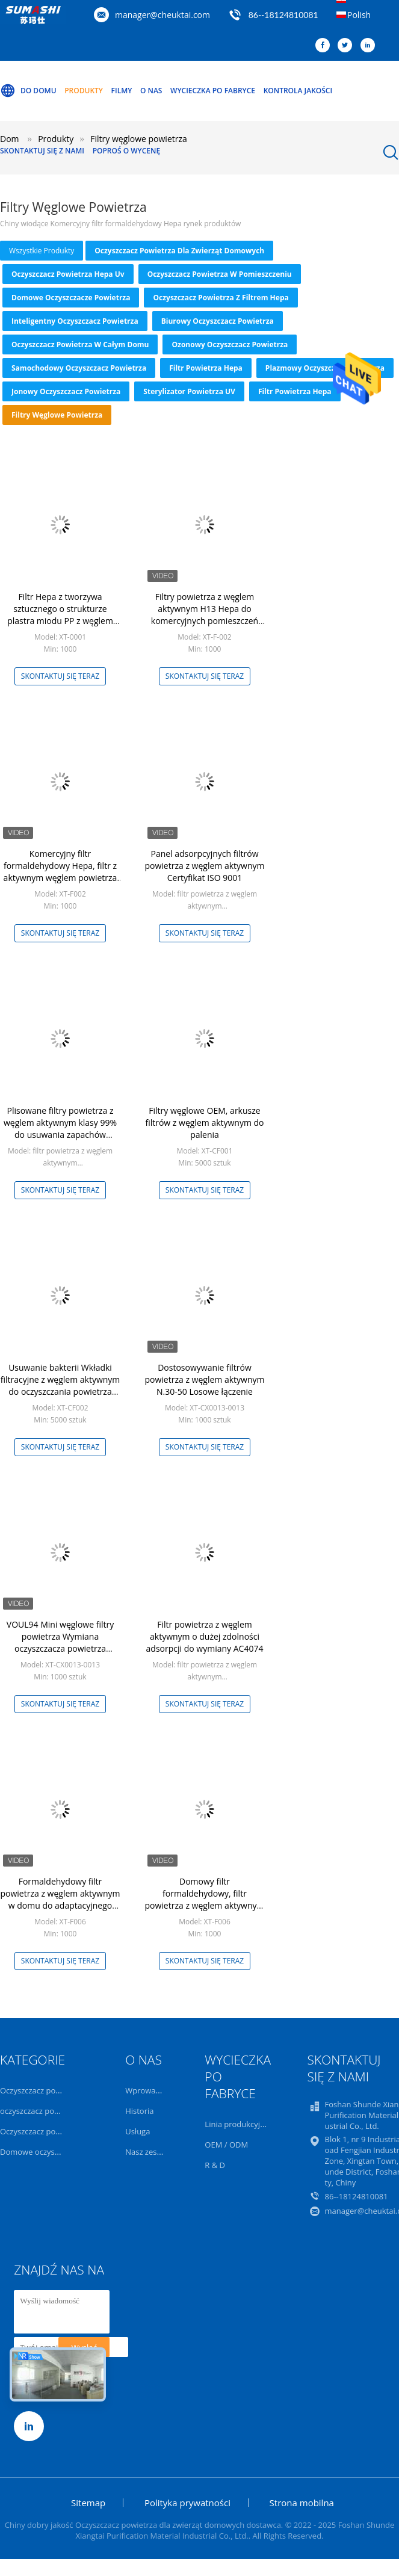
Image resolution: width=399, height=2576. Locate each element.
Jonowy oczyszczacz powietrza (65, 391)
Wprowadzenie (152, 2090)
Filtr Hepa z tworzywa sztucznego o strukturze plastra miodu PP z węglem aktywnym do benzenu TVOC (60, 614)
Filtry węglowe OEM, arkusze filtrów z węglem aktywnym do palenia (204, 1122)
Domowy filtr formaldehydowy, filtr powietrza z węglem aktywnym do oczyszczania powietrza (205, 1899)
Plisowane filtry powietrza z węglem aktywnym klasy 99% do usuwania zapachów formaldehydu (60, 1128)
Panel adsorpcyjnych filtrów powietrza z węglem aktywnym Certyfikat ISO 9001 (205, 865)
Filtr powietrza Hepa (206, 368)
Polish (359, 14)
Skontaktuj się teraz (60, 676)
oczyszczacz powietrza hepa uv (68, 274)
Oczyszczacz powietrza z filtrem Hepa (220, 297)
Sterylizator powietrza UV (189, 391)
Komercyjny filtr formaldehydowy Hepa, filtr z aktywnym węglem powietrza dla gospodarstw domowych (60, 871)
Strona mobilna (302, 2502)
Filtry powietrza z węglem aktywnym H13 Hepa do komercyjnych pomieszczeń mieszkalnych (204, 614)
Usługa (137, 2131)
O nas (151, 90)
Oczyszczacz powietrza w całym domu (80, 344)
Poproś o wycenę (126, 151)
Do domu (28, 91)
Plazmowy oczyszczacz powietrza (325, 368)
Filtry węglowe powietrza (56, 415)
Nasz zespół (146, 2151)
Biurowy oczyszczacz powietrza (217, 321)
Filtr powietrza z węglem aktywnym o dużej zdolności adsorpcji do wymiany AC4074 (205, 1636)
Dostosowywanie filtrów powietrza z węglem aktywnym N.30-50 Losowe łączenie (205, 1379)
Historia (139, 2110)
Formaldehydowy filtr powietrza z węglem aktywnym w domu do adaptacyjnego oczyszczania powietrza (60, 1899)
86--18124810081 (283, 15)
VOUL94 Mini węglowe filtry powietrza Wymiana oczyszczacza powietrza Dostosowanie (60, 1642)
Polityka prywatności (187, 2502)
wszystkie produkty (41, 251)
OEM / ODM (226, 2144)
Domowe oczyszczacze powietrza (70, 297)
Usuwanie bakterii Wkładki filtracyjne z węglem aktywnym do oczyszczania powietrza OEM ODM (60, 1385)
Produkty (83, 90)
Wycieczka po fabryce (212, 90)
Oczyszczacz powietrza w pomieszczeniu (219, 274)
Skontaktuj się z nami (42, 151)
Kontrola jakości (298, 90)
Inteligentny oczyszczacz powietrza (74, 321)
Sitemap (88, 2502)
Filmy (121, 90)
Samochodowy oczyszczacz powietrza (78, 368)
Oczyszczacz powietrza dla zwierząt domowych (179, 251)
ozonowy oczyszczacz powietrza (230, 344)
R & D (215, 2165)
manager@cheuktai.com (162, 14)
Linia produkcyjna (237, 2124)
